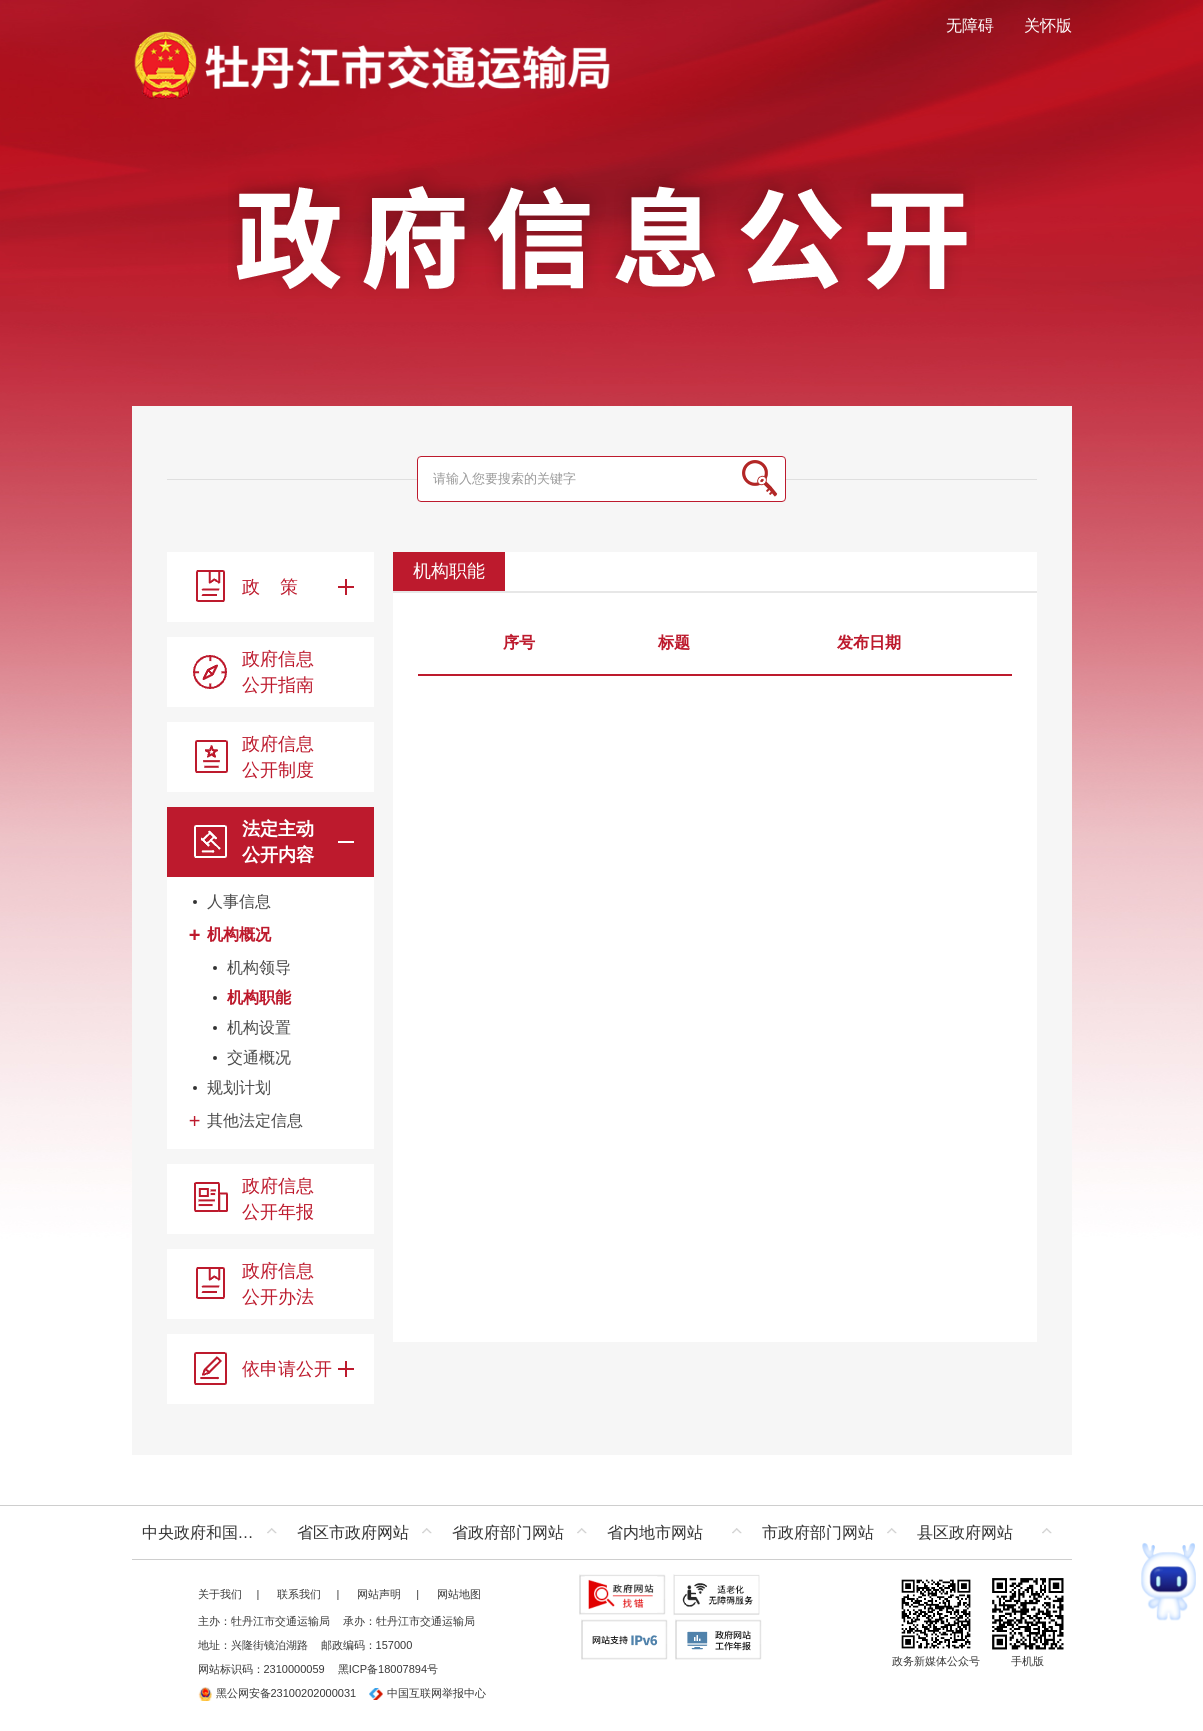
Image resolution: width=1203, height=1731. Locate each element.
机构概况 (239, 934)
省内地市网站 (655, 1532)
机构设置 (259, 1027)
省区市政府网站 (353, 1532)
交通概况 (259, 1057)
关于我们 (220, 1594)
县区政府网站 (965, 1532)
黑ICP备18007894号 (388, 1669)
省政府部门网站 (508, 1532)
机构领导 (259, 967)
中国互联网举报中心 (427, 1693)
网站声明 (379, 1594)
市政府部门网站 (818, 1532)
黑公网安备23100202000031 (277, 1693)
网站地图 (459, 1594)
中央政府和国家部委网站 (214, 1532)
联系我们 (299, 1594)
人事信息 (239, 901)
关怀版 (1048, 25)
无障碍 (970, 25)
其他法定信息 (255, 1120)
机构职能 (259, 997)
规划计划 (239, 1087)
